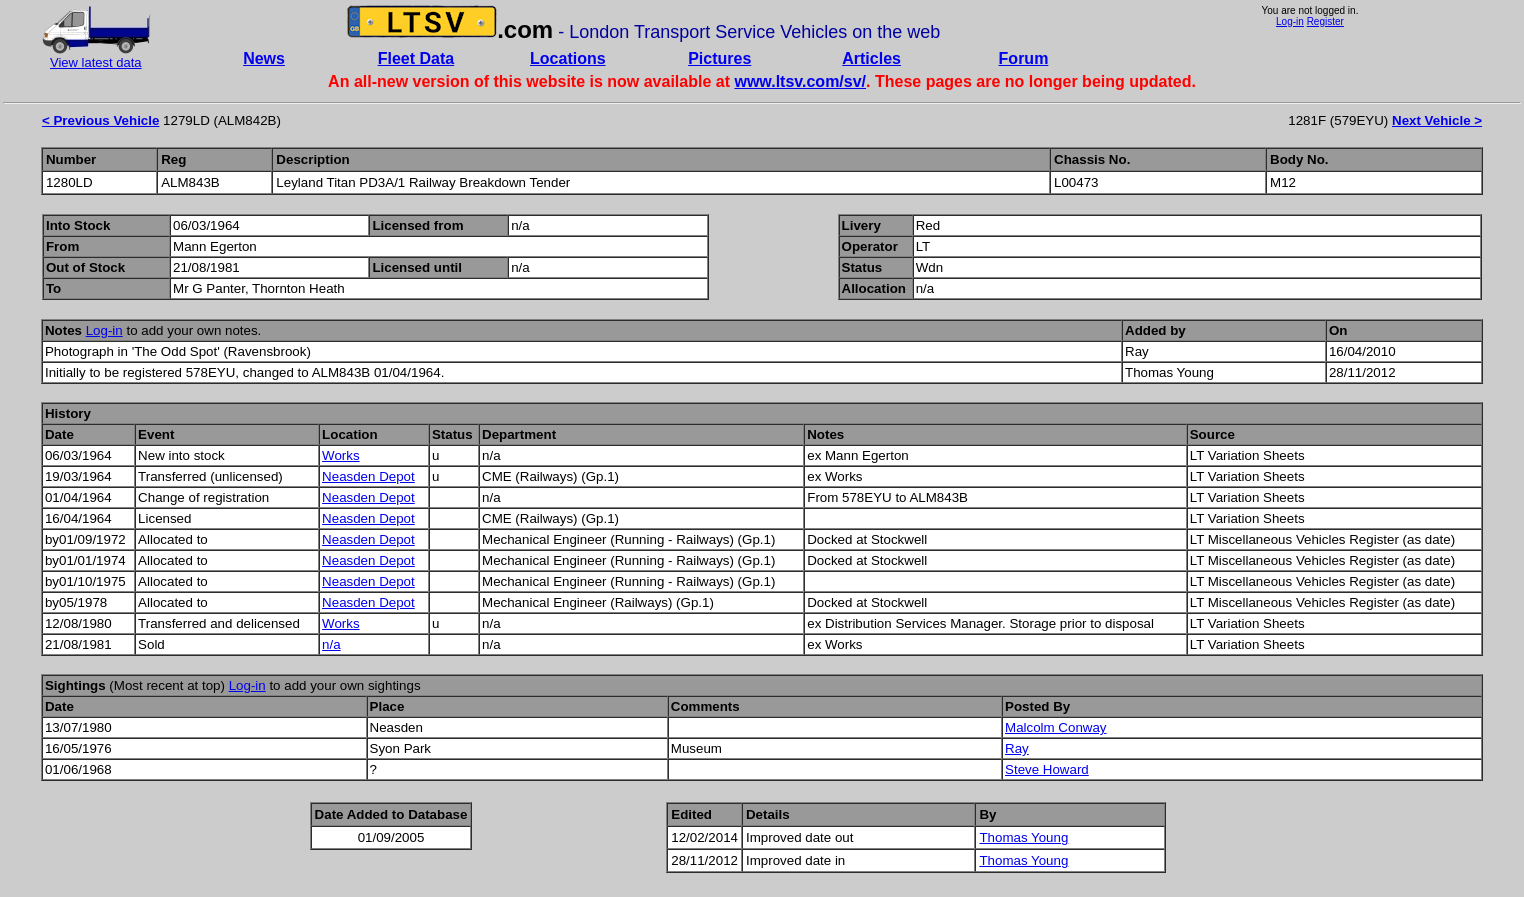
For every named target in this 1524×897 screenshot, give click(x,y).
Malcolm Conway (1055, 727)
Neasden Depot (368, 476)
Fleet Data (416, 58)
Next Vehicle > (1437, 120)
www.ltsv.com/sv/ (800, 81)
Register (1325, 21)
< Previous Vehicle (100, 120)
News (264, 58)
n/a (331, 644)
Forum (1024, 58)
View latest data (96, 62)
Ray (1017, 748)
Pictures (719, 58)
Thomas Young (1023, 837)
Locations (568, 58)
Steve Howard (1047, 769)
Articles (871, 58)
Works (341, 455)
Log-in (1290, 21)
